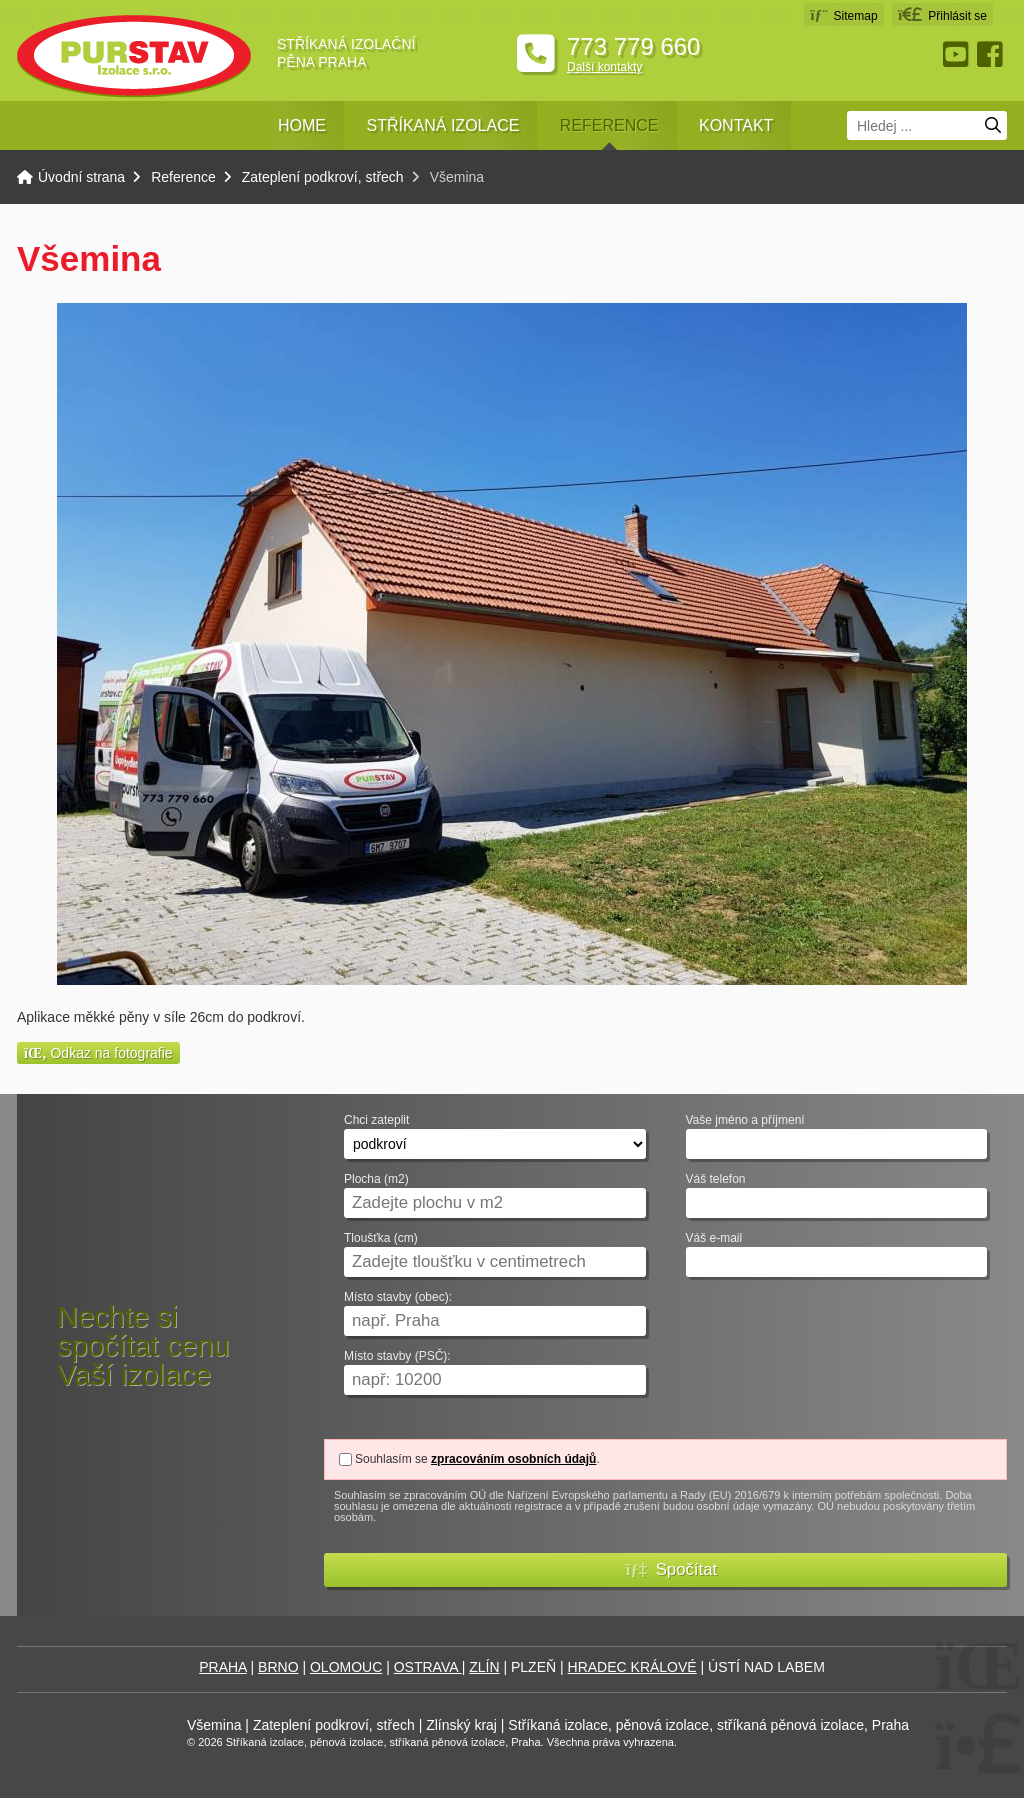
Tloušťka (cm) (381, 1238)
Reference (609, 125)
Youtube (958, 54)
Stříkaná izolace (442, 125)
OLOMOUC (346, 1667)
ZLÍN (484, 1667)
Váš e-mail (714, 1238)
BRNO (278, 1667)
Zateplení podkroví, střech (323, 177)
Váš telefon (716, 1179)
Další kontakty (604, 67)
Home (302, 125)
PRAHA (222, 1667)
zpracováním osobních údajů (513, 1459)
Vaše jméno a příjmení (745, 1120)
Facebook (992, 54)
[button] (942, 14)
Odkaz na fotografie (98, 1053)
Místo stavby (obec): (398, 1297)
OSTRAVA (428, 1667)
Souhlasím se (391, 1459)
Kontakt (736, 125)
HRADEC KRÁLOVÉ (632, 1667)
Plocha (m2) (376, 1179)
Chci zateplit (376, 1120)
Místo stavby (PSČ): (397, 1356)
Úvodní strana (134, 56)
